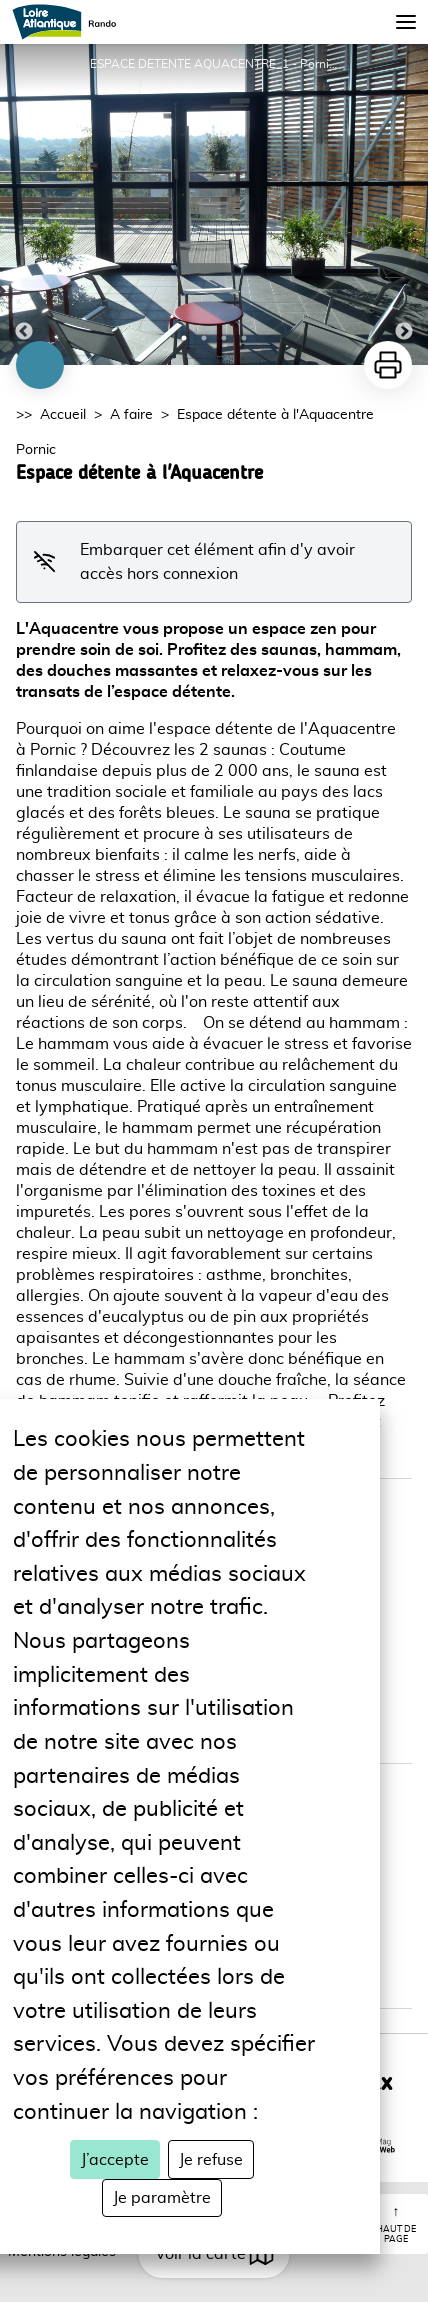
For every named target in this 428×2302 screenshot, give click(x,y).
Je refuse (211, 2160)
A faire (131, 415)
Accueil (63, 415)
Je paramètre (162, 2198)
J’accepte (115, 2160)
